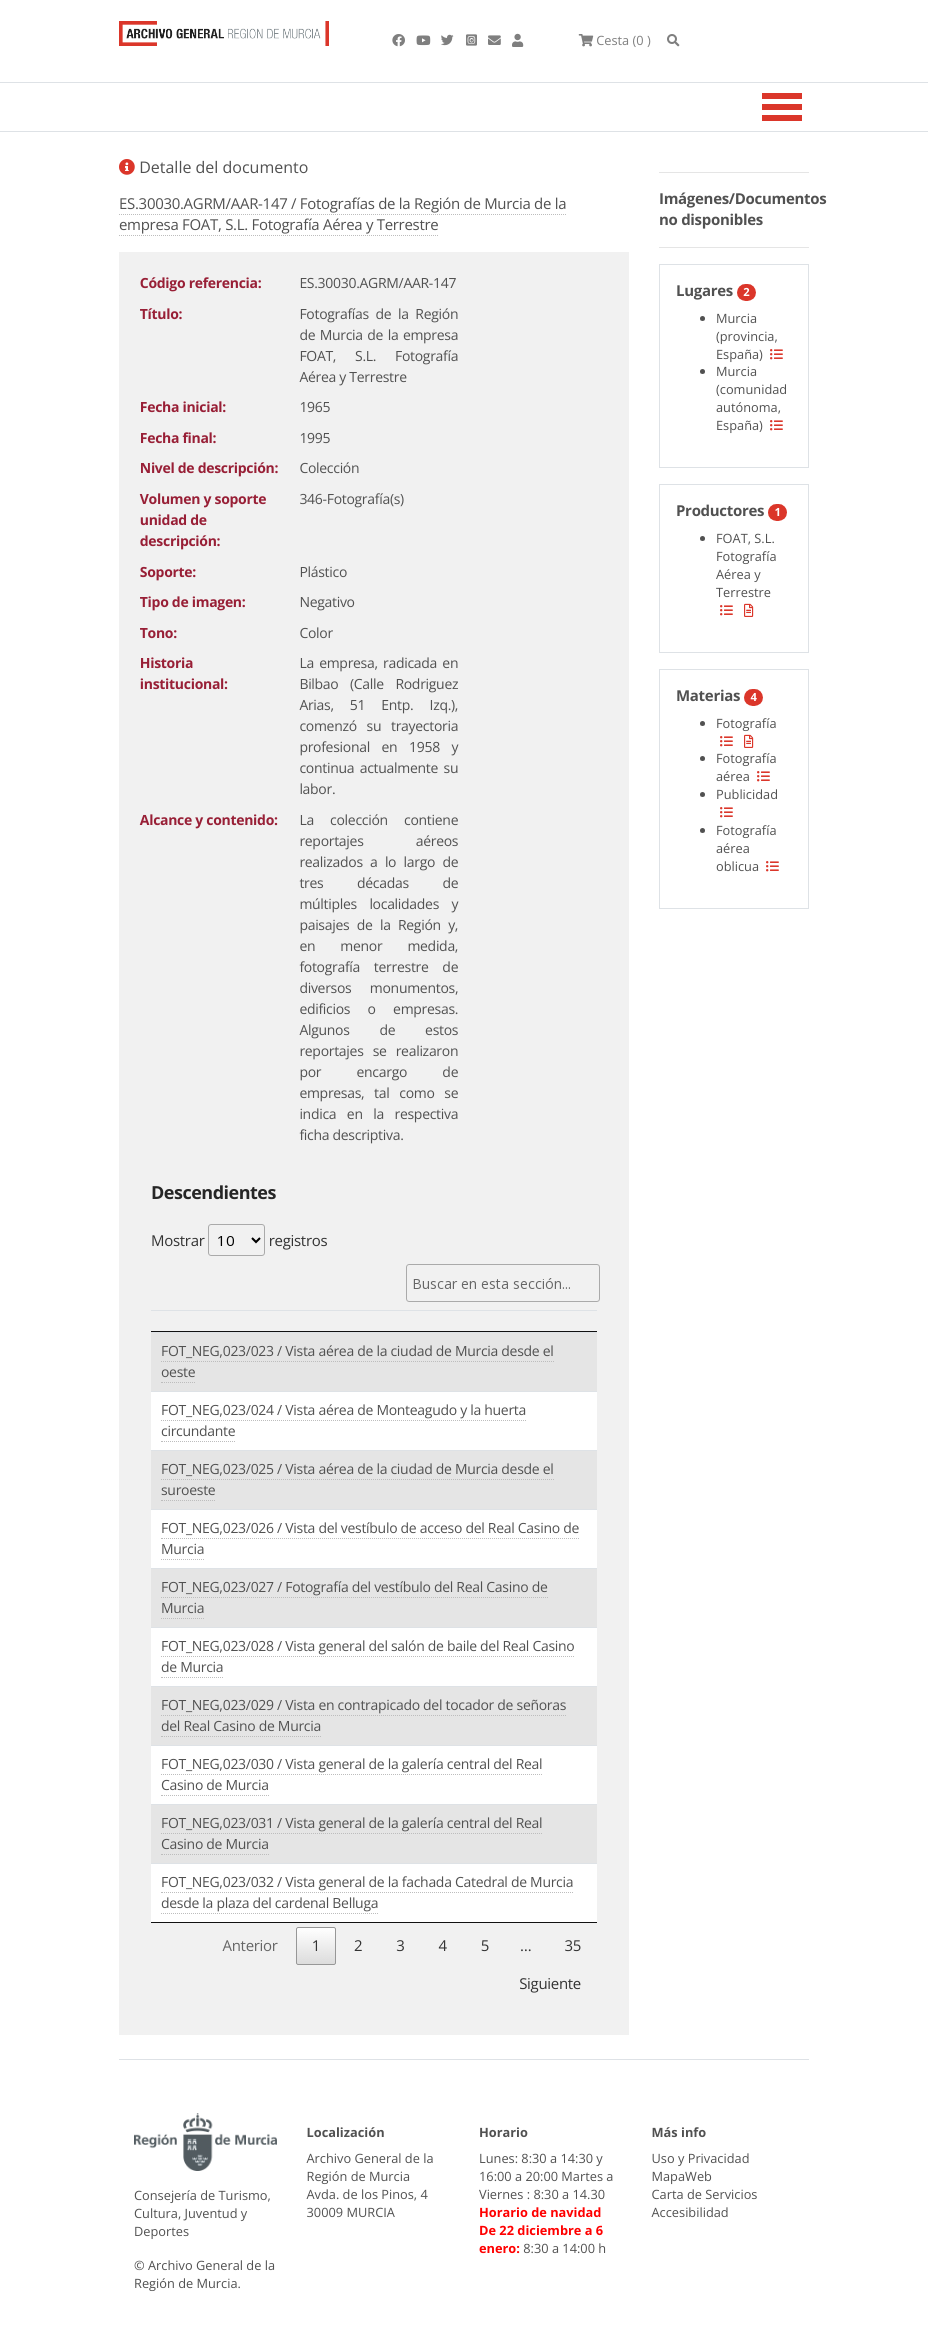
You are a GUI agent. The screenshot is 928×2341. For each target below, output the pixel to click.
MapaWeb (682, 2176)
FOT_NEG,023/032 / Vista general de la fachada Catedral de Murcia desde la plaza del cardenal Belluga (367, 1893)
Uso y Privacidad (701, 2158)
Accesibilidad (690, 2212)
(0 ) (616, 40)
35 (572, 1946)
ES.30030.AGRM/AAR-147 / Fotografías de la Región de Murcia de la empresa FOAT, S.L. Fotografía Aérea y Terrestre (342, 214)
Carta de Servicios (705, 2194)
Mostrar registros (239, 1240)
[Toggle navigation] (807, 107)
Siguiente (550, 1984)
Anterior (250, 1946)
